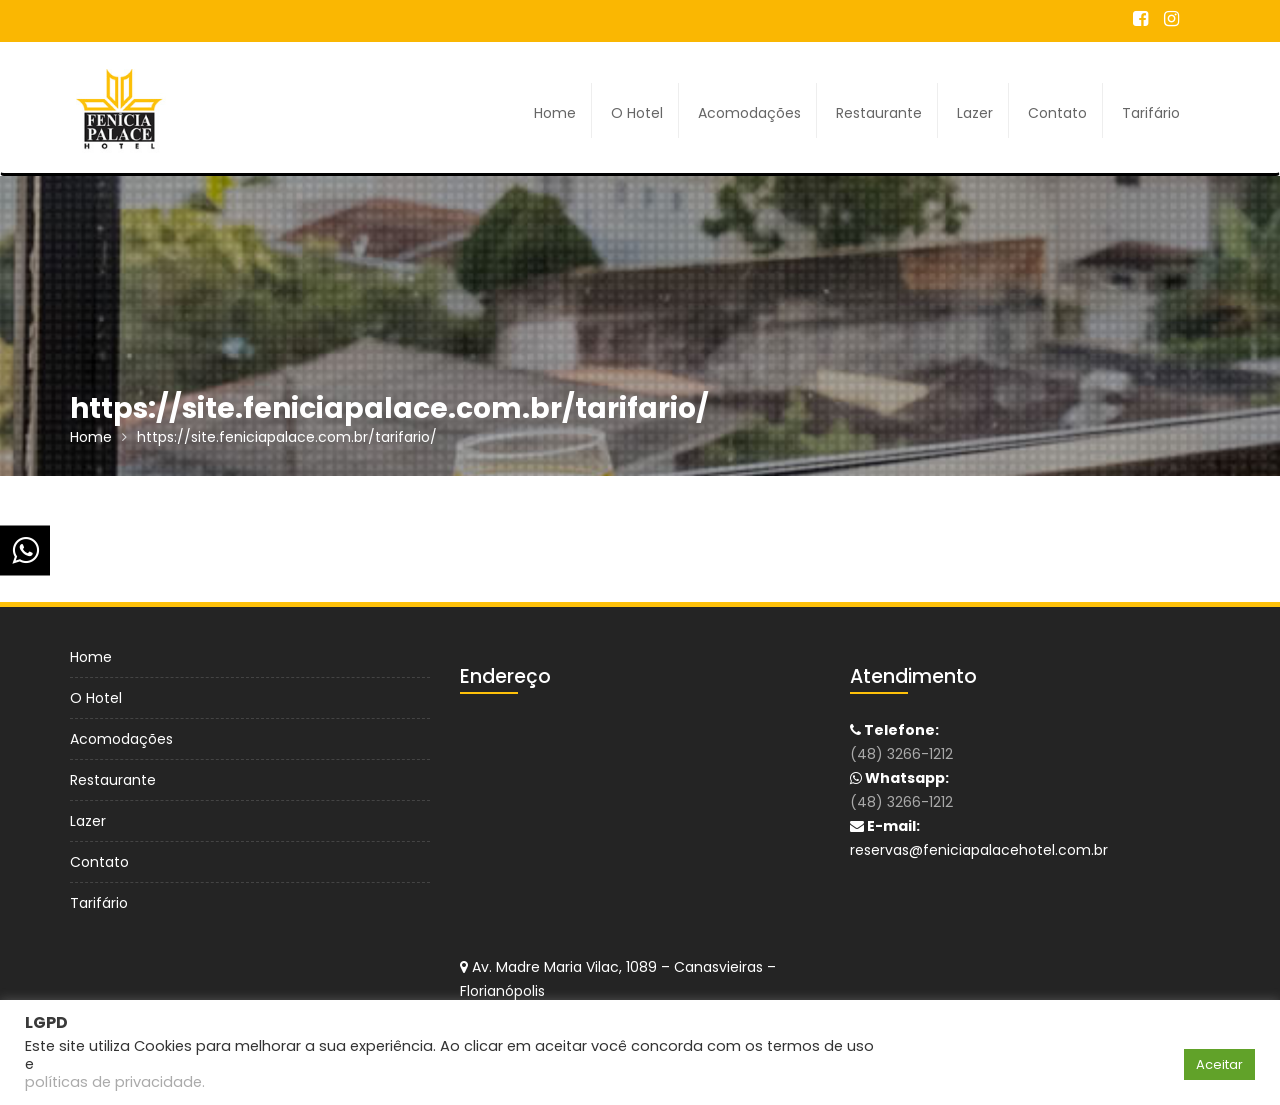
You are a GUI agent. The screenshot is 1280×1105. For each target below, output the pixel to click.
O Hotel (637, 113)
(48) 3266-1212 (901, 754)
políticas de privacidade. (115, 1082)
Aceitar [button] (1219, 1064)
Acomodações (749, 113)
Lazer (975, 113)
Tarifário (1151, 113)
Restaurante (879, 113)
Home (555, 113)
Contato (1057, 113)
